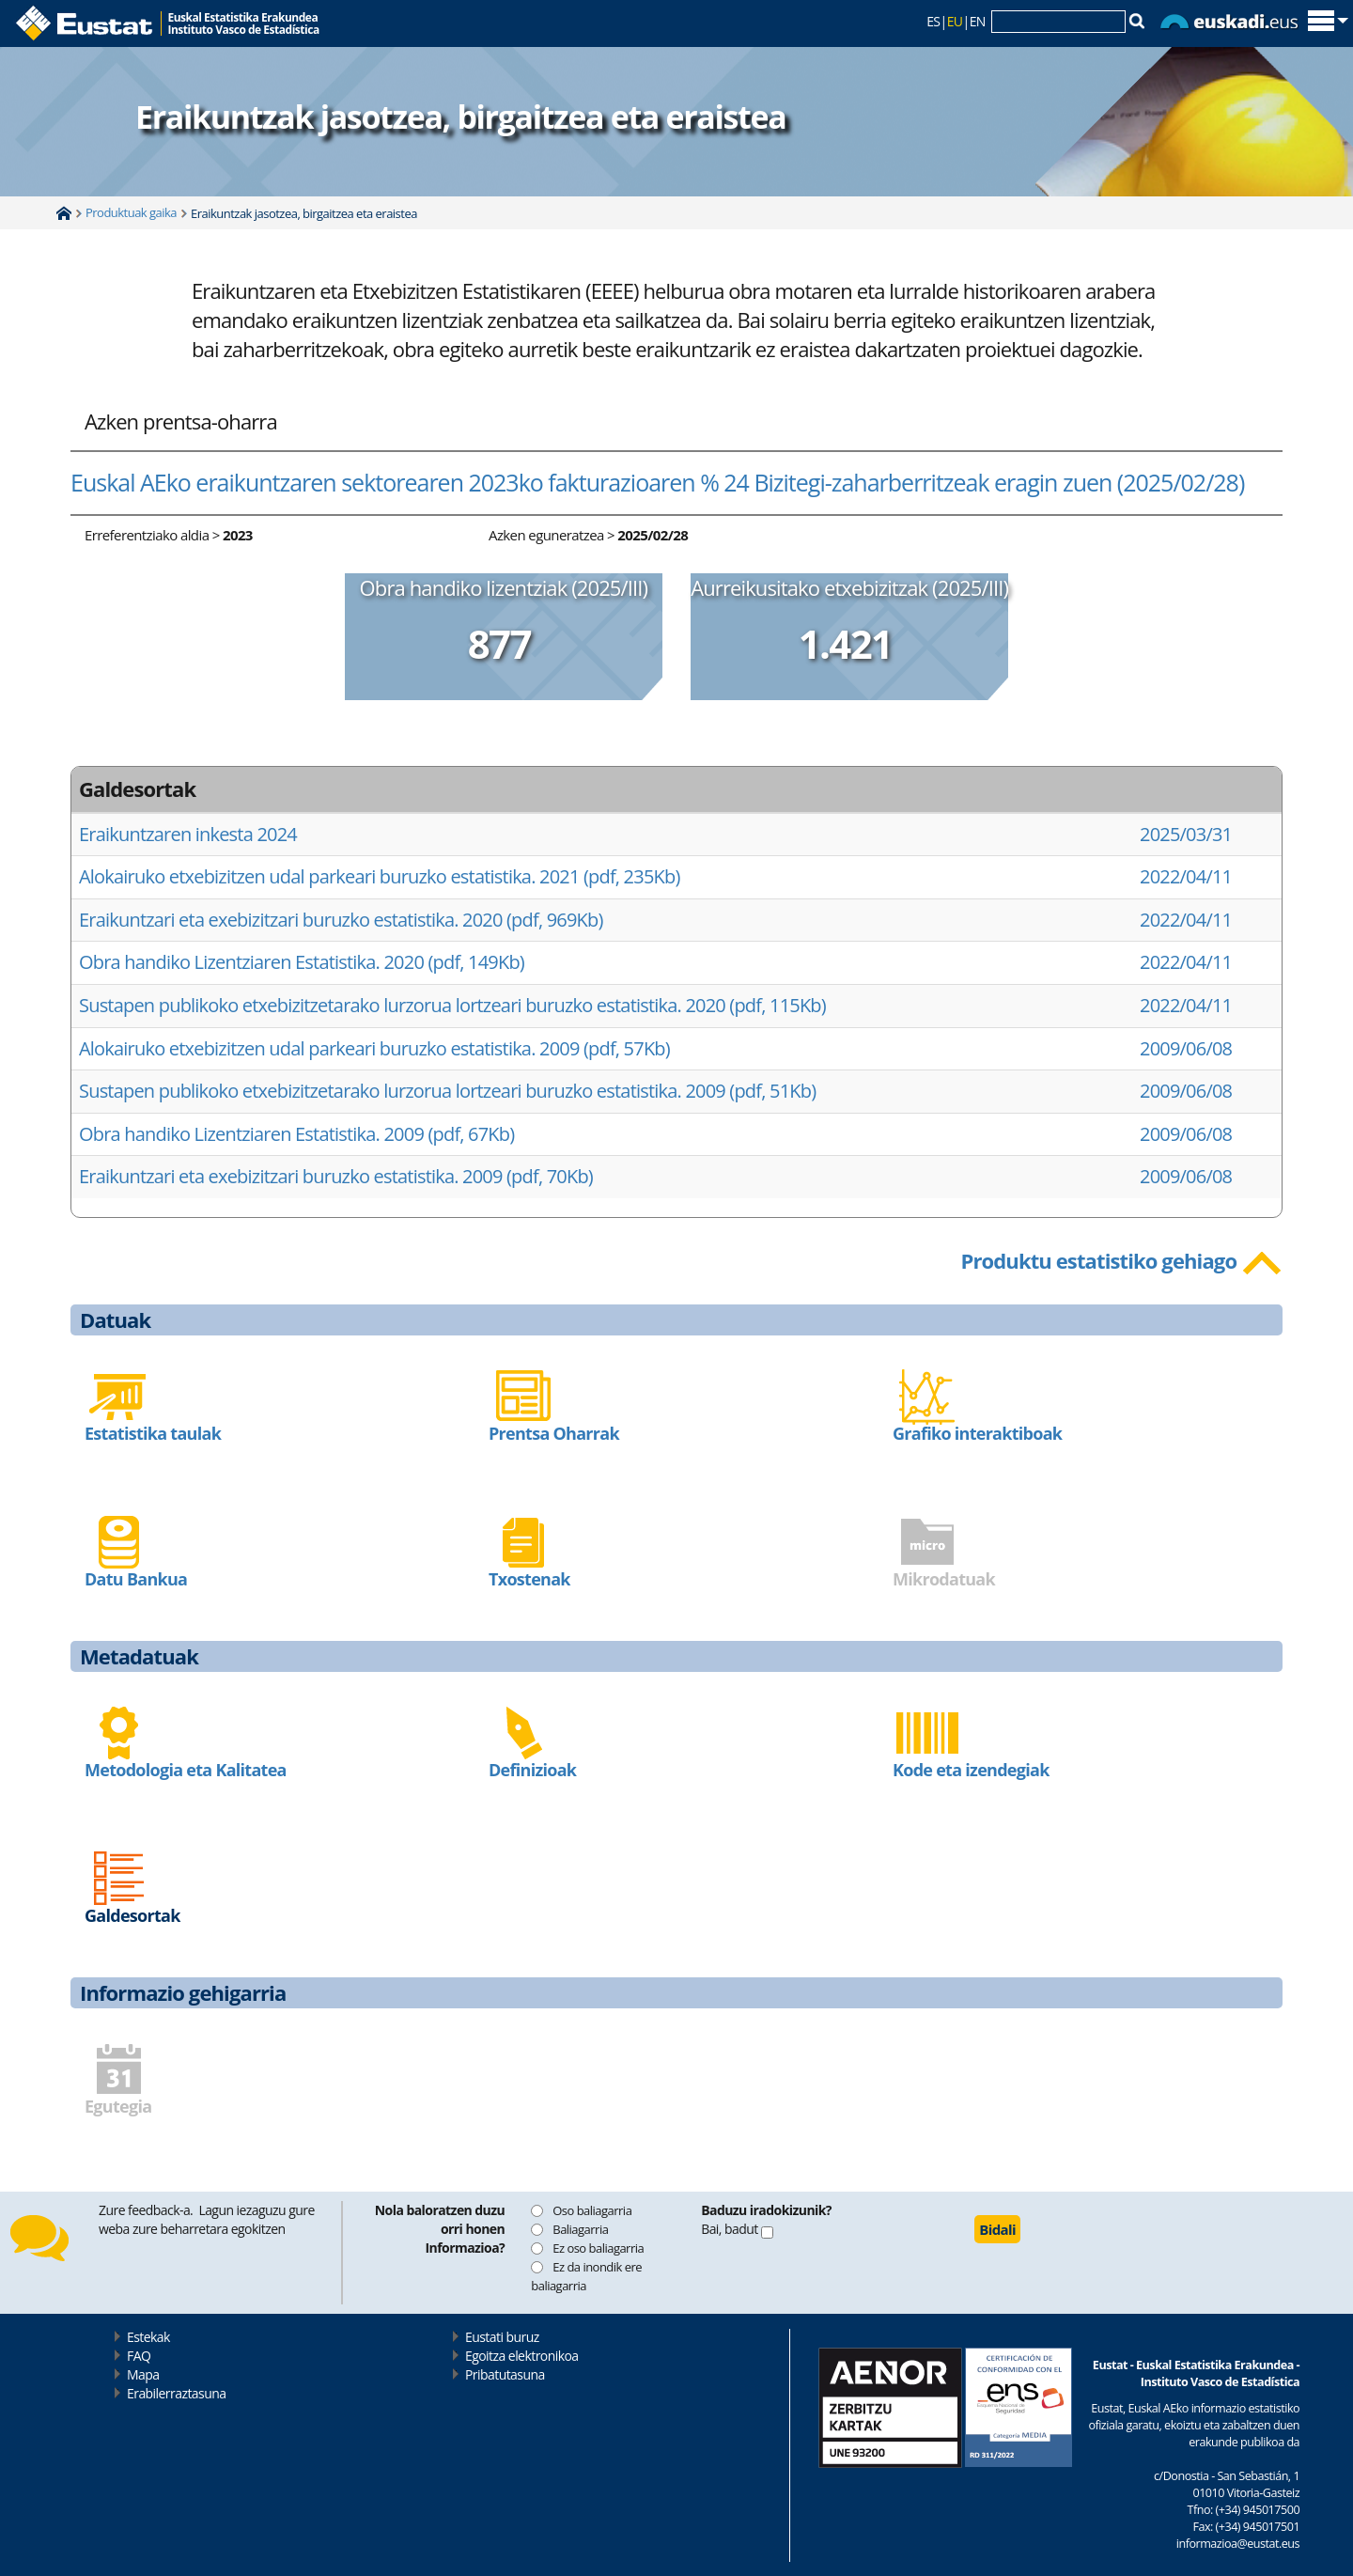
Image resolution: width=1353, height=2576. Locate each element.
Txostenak (529, 1579)
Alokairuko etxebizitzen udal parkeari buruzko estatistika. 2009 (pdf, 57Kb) (374, 1048)
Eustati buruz (502, 2337)
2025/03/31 (1186, 834)
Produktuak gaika (131, 212)
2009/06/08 (1186, 1048)
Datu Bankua (136, 1579)
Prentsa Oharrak (554, 1433)
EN (978, 21)
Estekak (148, 2337)
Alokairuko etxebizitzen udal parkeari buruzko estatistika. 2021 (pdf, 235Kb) (379, 876)
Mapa (143, 2374)
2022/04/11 (1186, 876)
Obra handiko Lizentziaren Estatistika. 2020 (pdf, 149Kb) (301, 962)
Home (63, 213)
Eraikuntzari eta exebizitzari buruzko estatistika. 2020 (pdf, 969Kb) (341, 919)
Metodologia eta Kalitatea (186, 1769)
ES (933, 21)
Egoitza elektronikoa (522, 2356)
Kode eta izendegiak (971, 1769)
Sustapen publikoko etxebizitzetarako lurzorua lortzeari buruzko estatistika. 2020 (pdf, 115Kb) (452, 1005)
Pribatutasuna (505, 2374)
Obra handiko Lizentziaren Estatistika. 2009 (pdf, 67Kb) (296, 1134)
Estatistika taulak (153, 1433)
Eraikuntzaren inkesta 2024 (188, 834)
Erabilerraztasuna (176, 2393)
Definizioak (532, 1769)
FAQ (138, 2356)
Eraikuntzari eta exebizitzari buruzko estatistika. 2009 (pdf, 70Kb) (336, 1176)
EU (955, 21)
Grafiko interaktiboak (977, 1433)
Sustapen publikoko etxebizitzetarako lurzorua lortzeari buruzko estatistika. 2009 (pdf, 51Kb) (447, 1090)
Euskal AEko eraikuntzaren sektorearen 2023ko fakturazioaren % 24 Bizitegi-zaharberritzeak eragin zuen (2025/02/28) (657, 482)
